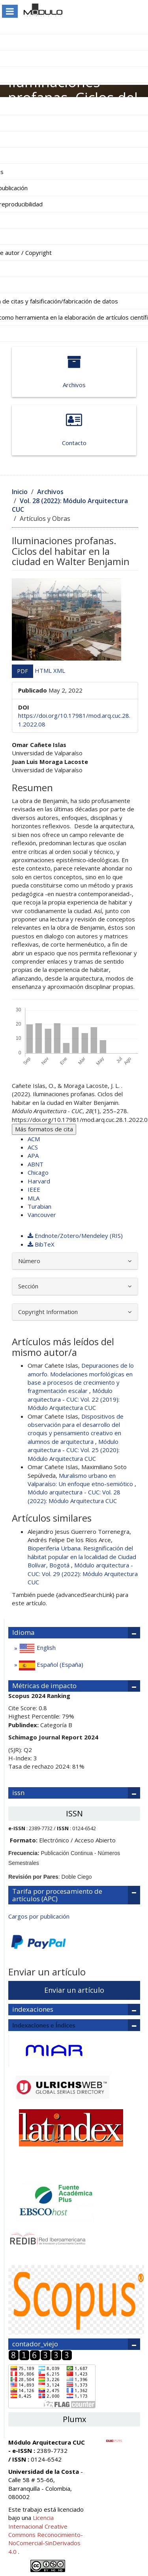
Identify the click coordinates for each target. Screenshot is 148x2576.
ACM (34, 1139)
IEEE (34, 1189)
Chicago (38, 1172)
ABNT (35, 1164)
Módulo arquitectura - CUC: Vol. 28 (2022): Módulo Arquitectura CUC (74, 1496)
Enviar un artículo (74, 1990)
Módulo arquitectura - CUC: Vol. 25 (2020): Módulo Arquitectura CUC (74, 1450)
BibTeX (41, 1244)
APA (33, 1155)
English (36, 1648)
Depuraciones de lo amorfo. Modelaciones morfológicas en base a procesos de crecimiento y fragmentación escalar (81, 1378)
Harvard (39, 1181)
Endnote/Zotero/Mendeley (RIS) (75, 1235)
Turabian (39, 1206)
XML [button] (59, 670)
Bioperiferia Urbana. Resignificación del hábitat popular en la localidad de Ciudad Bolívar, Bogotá (82, 1556)
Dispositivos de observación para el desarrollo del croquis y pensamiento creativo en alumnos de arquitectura (76, 1428)
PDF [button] (22, 671)
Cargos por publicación (38, 1916)
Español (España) (50, 1665)
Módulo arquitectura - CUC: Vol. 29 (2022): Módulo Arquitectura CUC (83, 1573)
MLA (33, 1198)
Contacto (74, 430)
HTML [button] (44, 670)
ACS (33, 1147)
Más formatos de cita (44, 1129)
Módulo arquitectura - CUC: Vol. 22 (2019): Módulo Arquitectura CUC (74, 1399)
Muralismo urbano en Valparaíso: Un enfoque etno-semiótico (81, 1479)
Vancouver (42, 1215)
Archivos (74, 372)
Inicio (20, 491)
